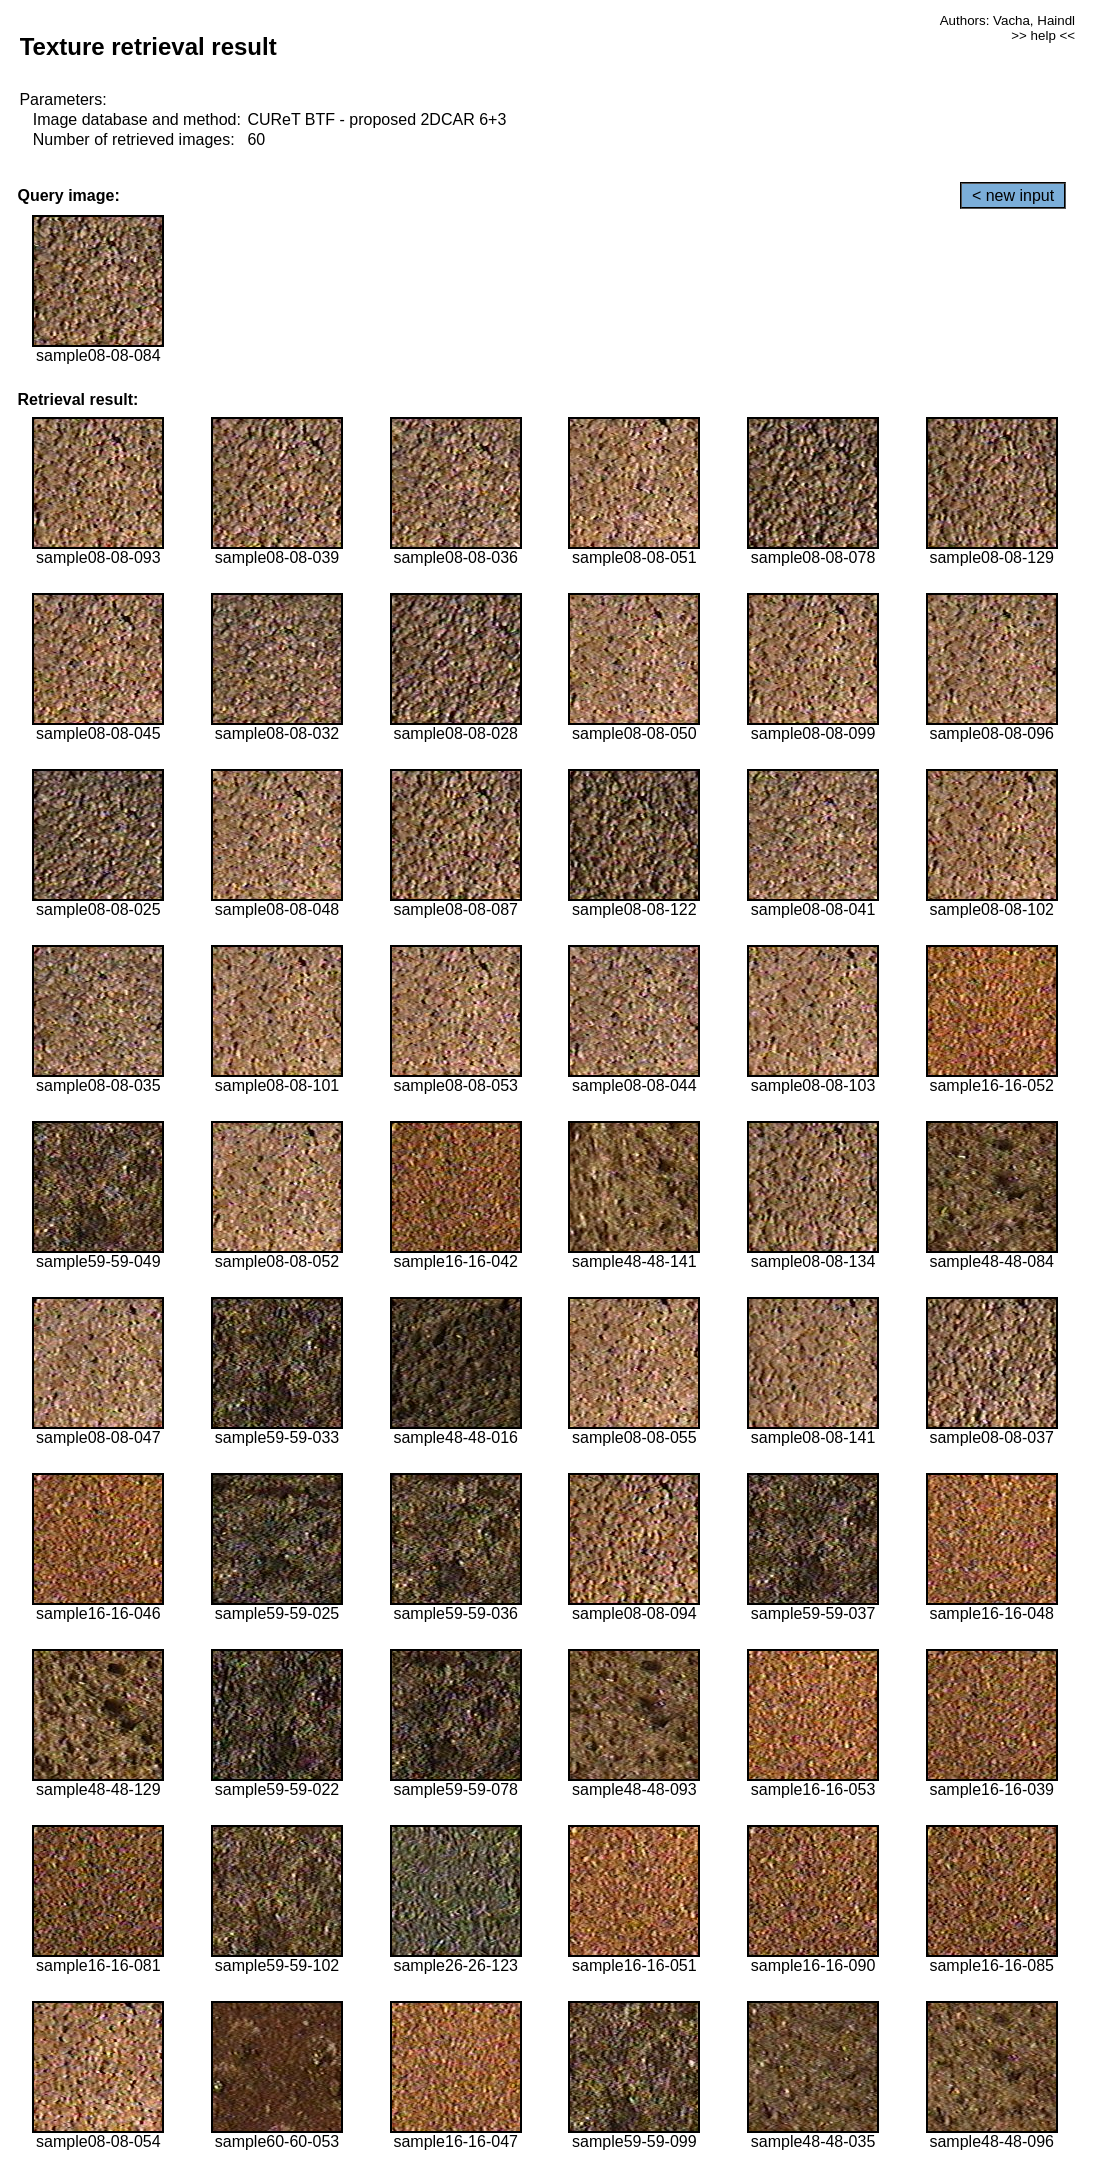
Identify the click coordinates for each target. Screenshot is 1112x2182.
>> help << (1043, 35)
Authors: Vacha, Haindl (1007, 20)
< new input (1013, 195)
